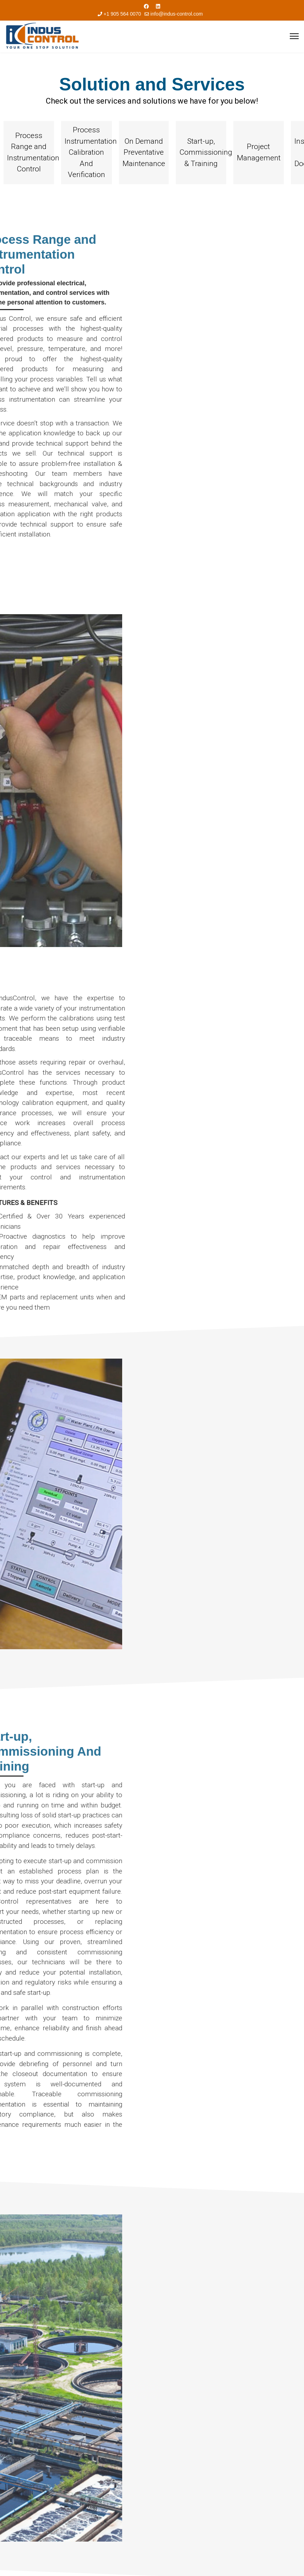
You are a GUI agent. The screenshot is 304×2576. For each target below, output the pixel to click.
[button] (29, 152)
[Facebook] (146, 6)
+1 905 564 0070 (122, 14)
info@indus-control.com (177, 14)
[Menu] (294, 36)
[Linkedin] (158, 6)
